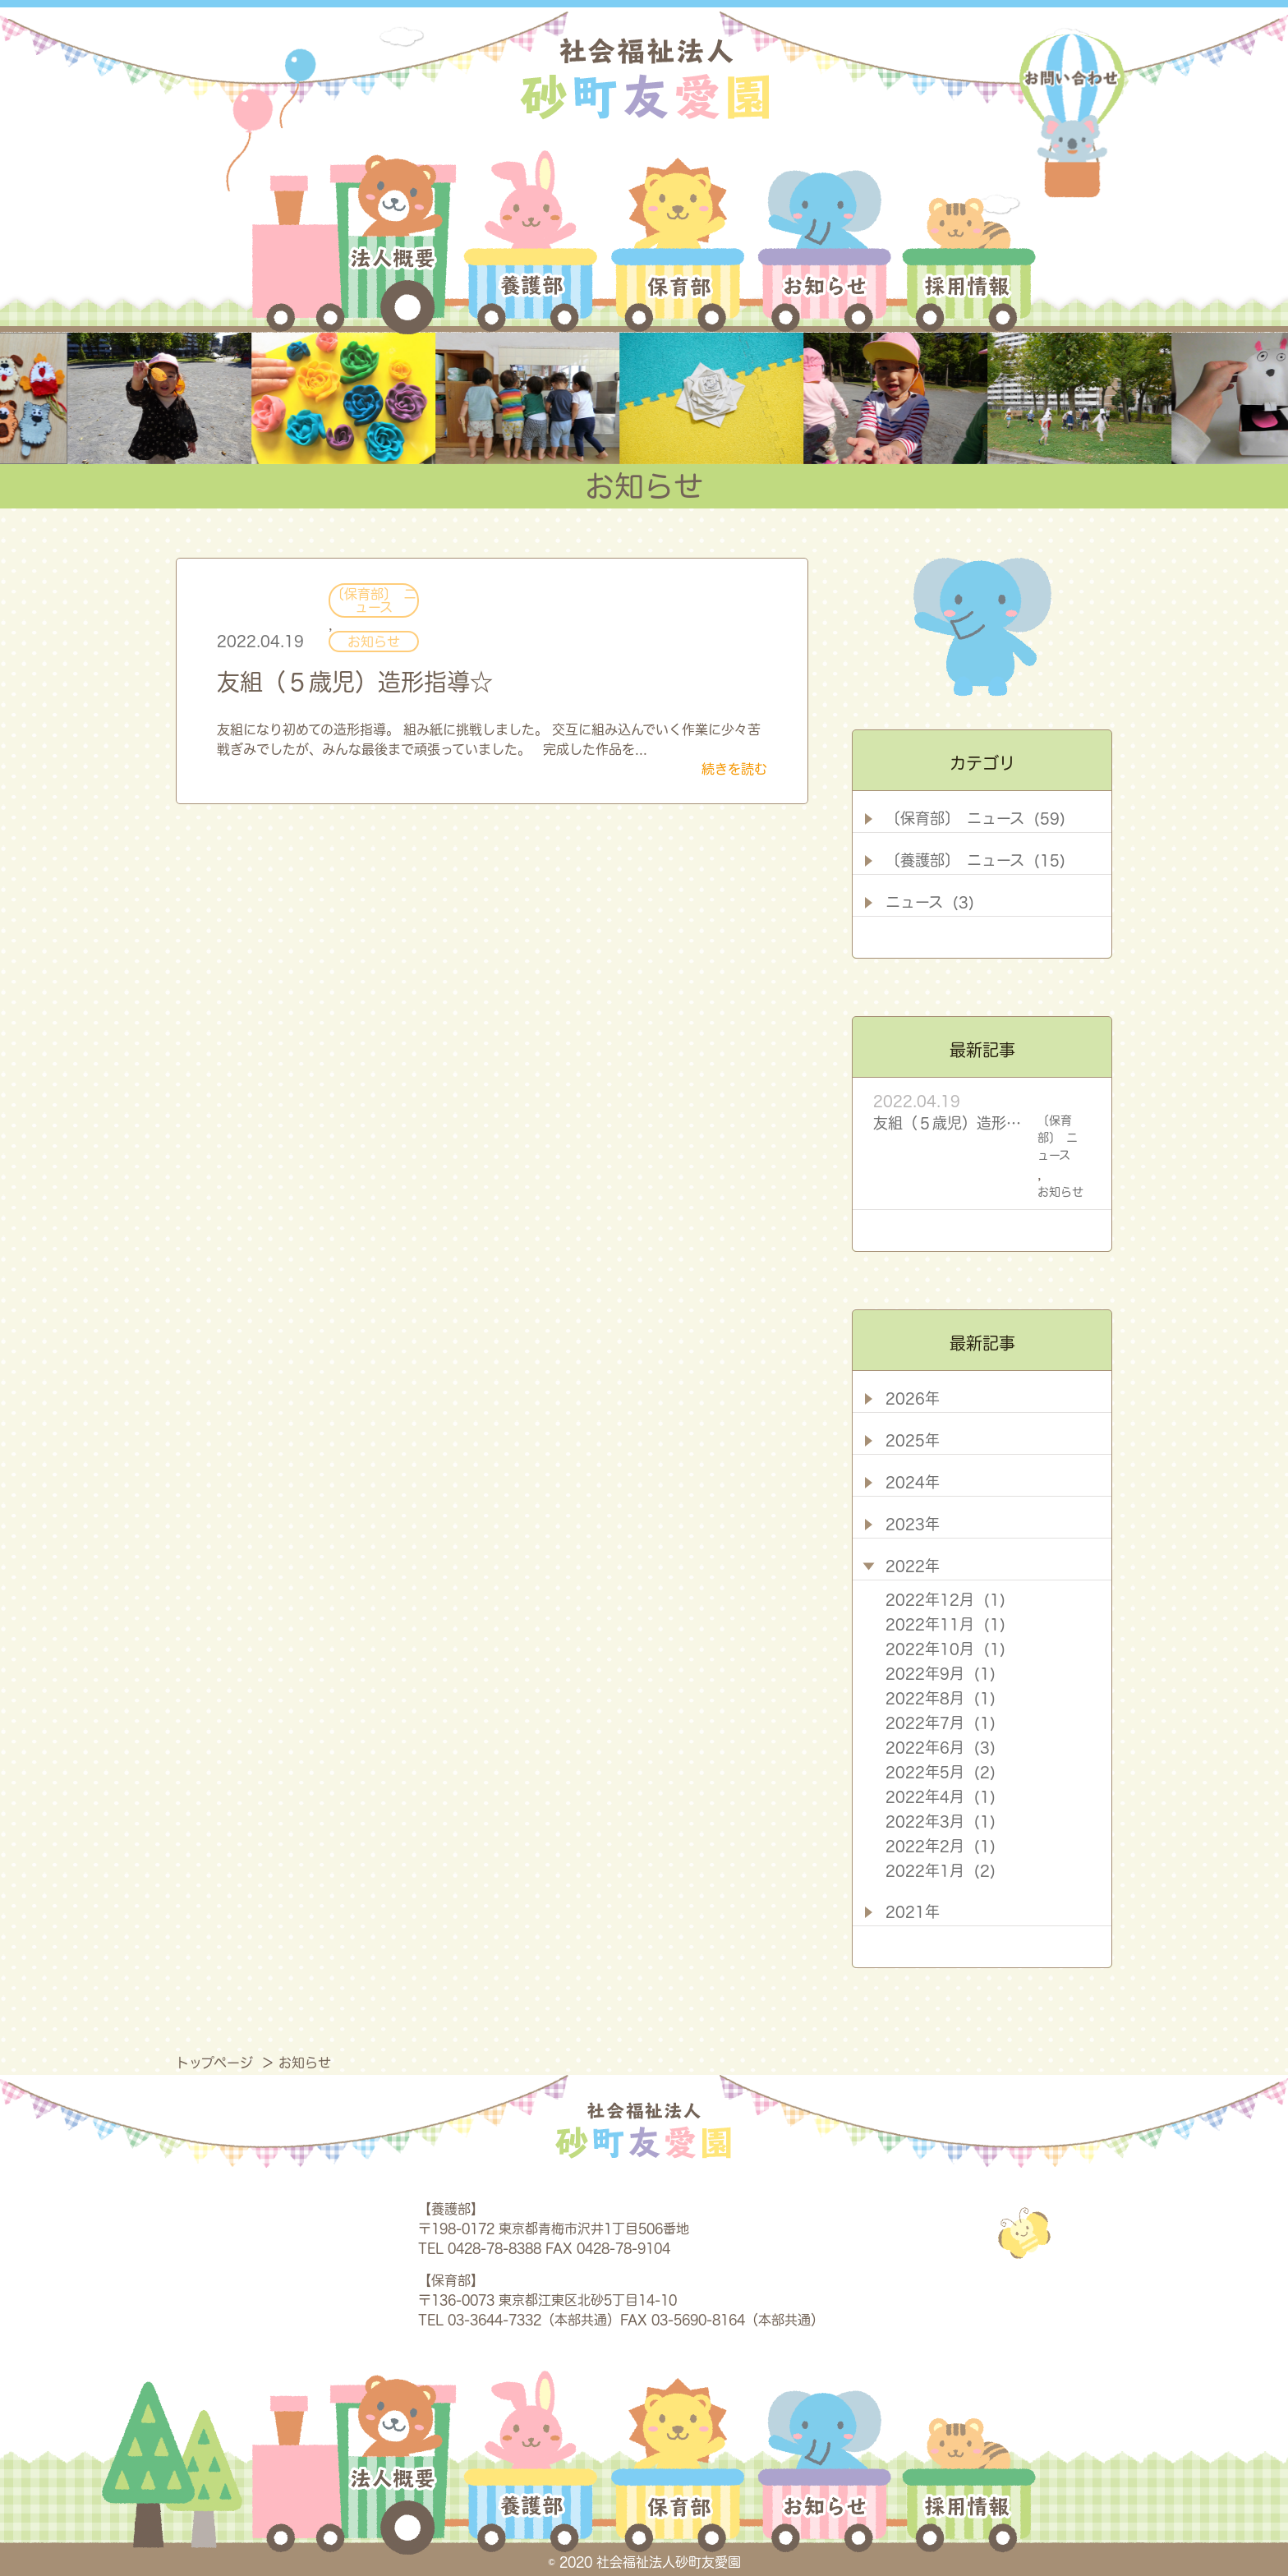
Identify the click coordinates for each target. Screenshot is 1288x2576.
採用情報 (966, 242)
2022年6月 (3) (941, 1747)
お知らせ (824, 242)
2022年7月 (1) (941, 1722)
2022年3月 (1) (941, 1821)
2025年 (913, 1440)
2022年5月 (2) (941, 1771)
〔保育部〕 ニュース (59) (975, 818)
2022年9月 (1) (941, 1673)
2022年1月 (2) (941, 1870)
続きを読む (734, 768)
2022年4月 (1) (941, 1796)
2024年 (913, 1481)
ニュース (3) (930, 902)
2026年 (913, 1398)
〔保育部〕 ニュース (373, 600)
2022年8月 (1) (941, 1697)
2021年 (913, 1911)
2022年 (913, 1565)
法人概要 (354, 242)
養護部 (531, 242)
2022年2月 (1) (941, 1845)
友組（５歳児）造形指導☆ (355, 681)
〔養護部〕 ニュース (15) (975, 860)
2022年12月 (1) (945, 1599)
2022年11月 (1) (945, 1624)
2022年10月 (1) (945, 1648)
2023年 (913, 1523)
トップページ (216, 2062)
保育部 (678, 242)
